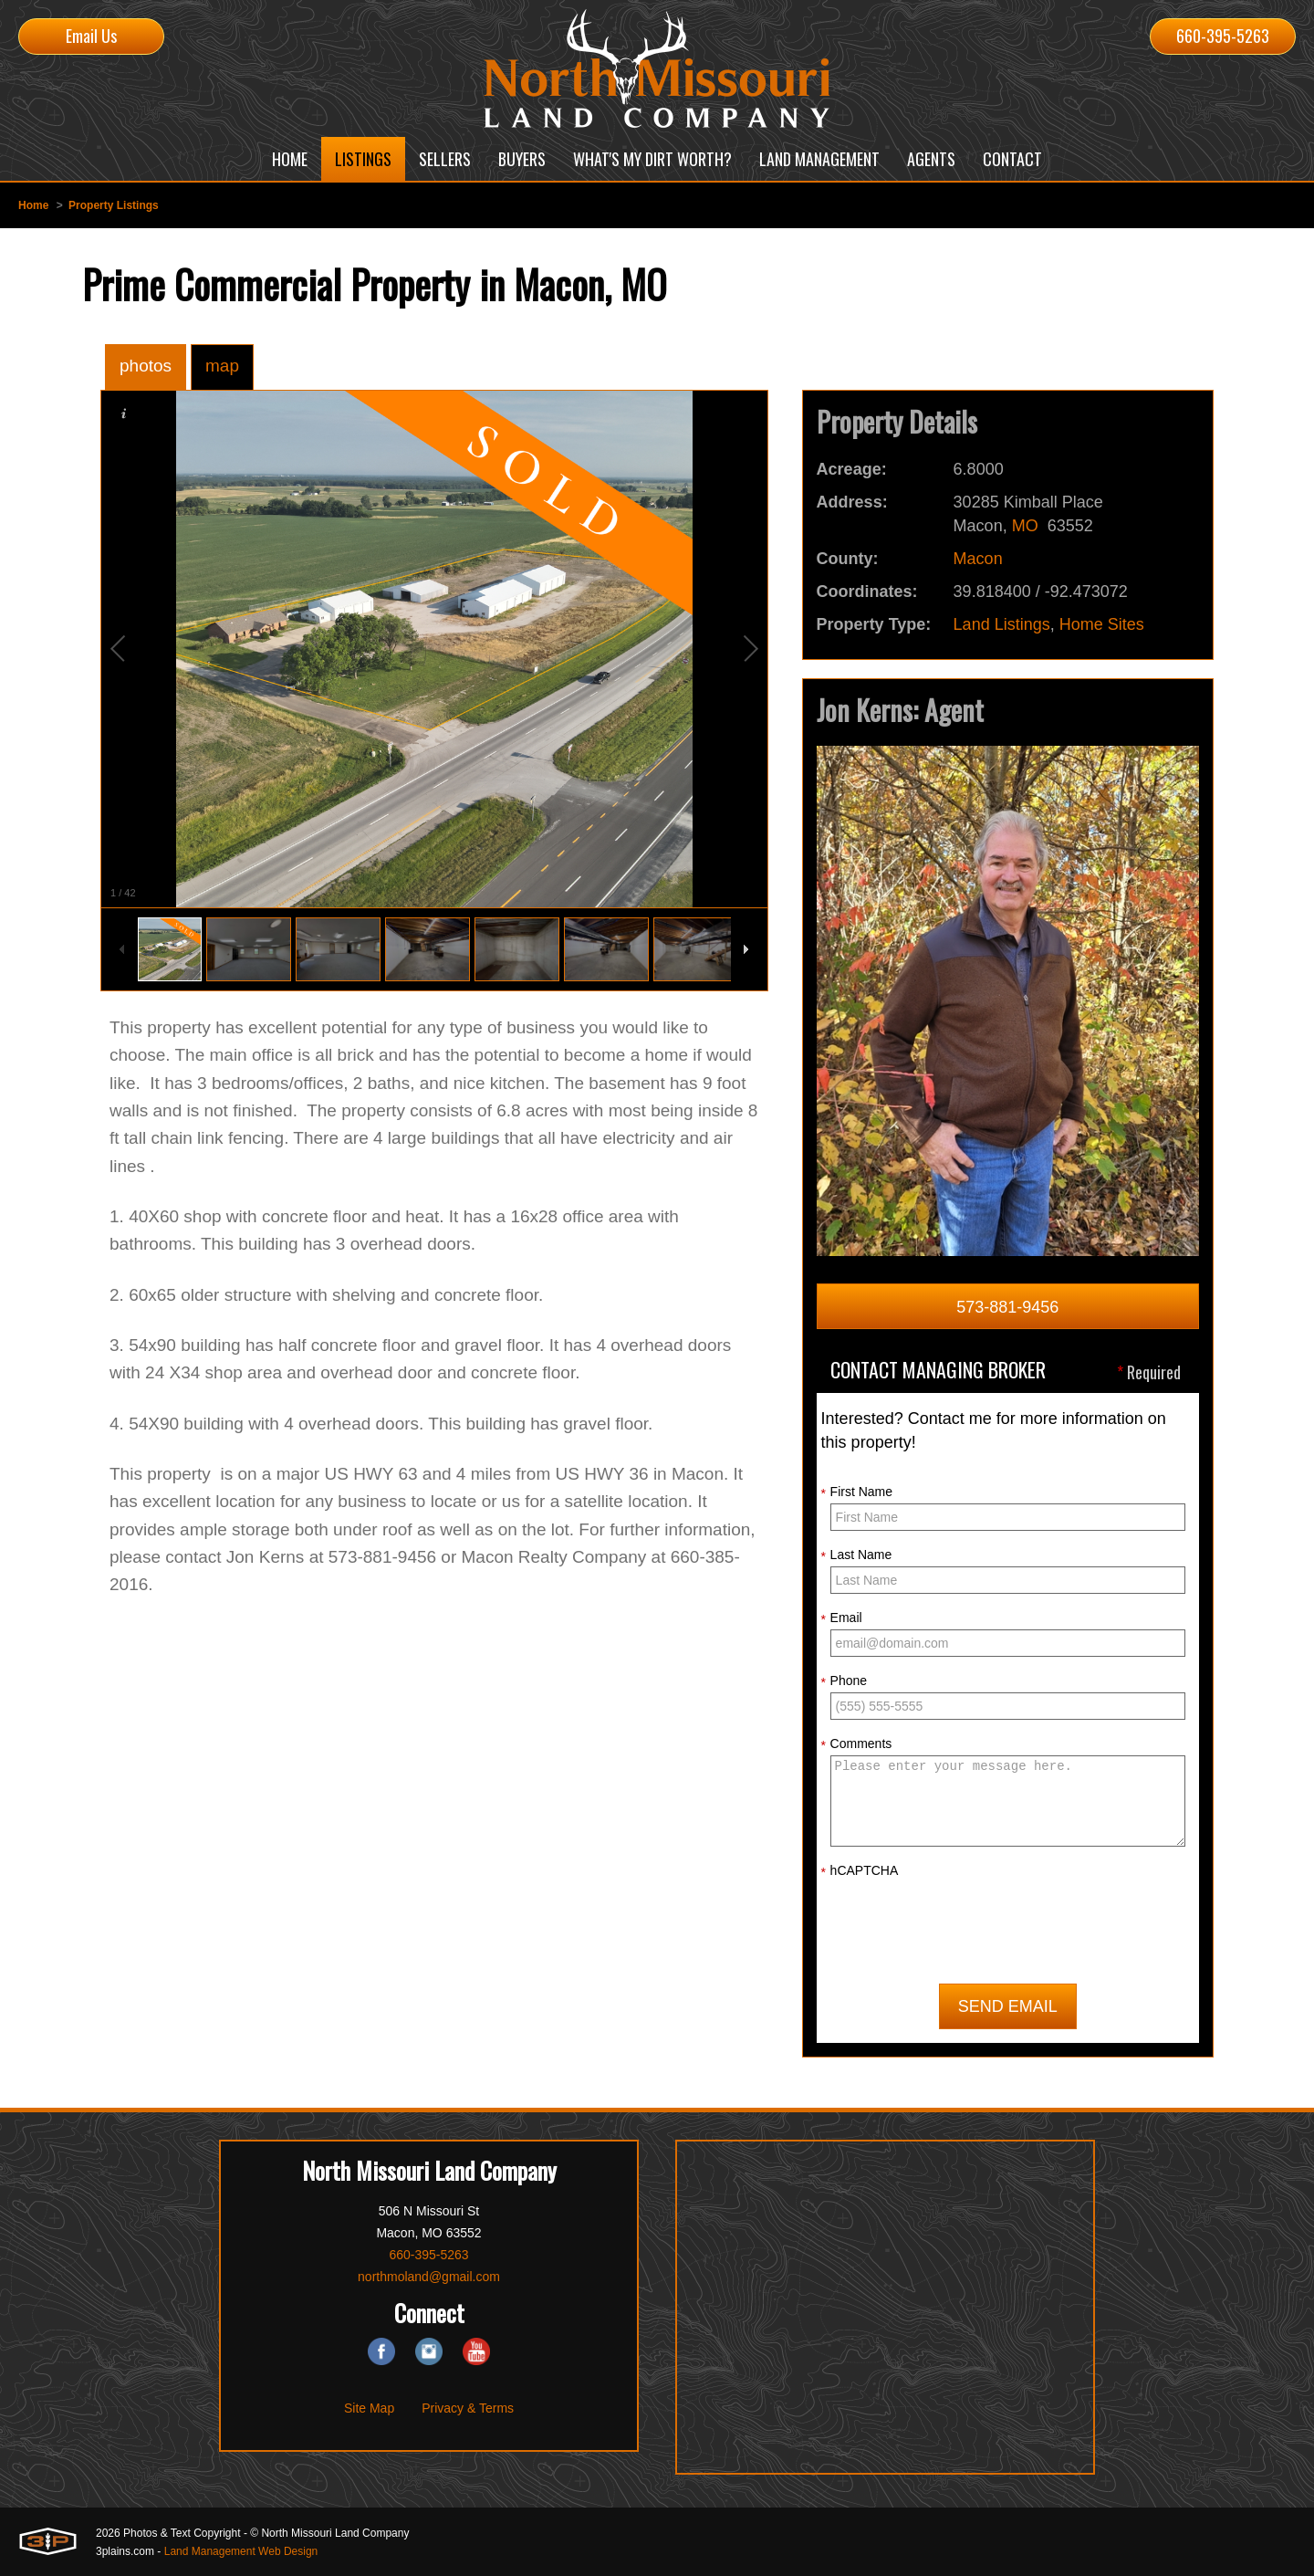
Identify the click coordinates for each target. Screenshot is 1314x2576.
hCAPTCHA (860, 1871)
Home (33, 205)
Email (841, 1618)
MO (1025, 526)
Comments (856, 1744)
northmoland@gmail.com (429, 2275)
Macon (978, 559)
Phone (844, 1681)
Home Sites (1101, 624)
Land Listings (1002, 624)
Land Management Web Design (241, 2550)
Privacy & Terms (468, 2407)
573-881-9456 (1007, 1307)
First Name (856, 1492)
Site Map (369, 2407)
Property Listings (113, 205)
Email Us (91, 35)
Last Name (856, 1555)
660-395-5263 (1222, 35)
